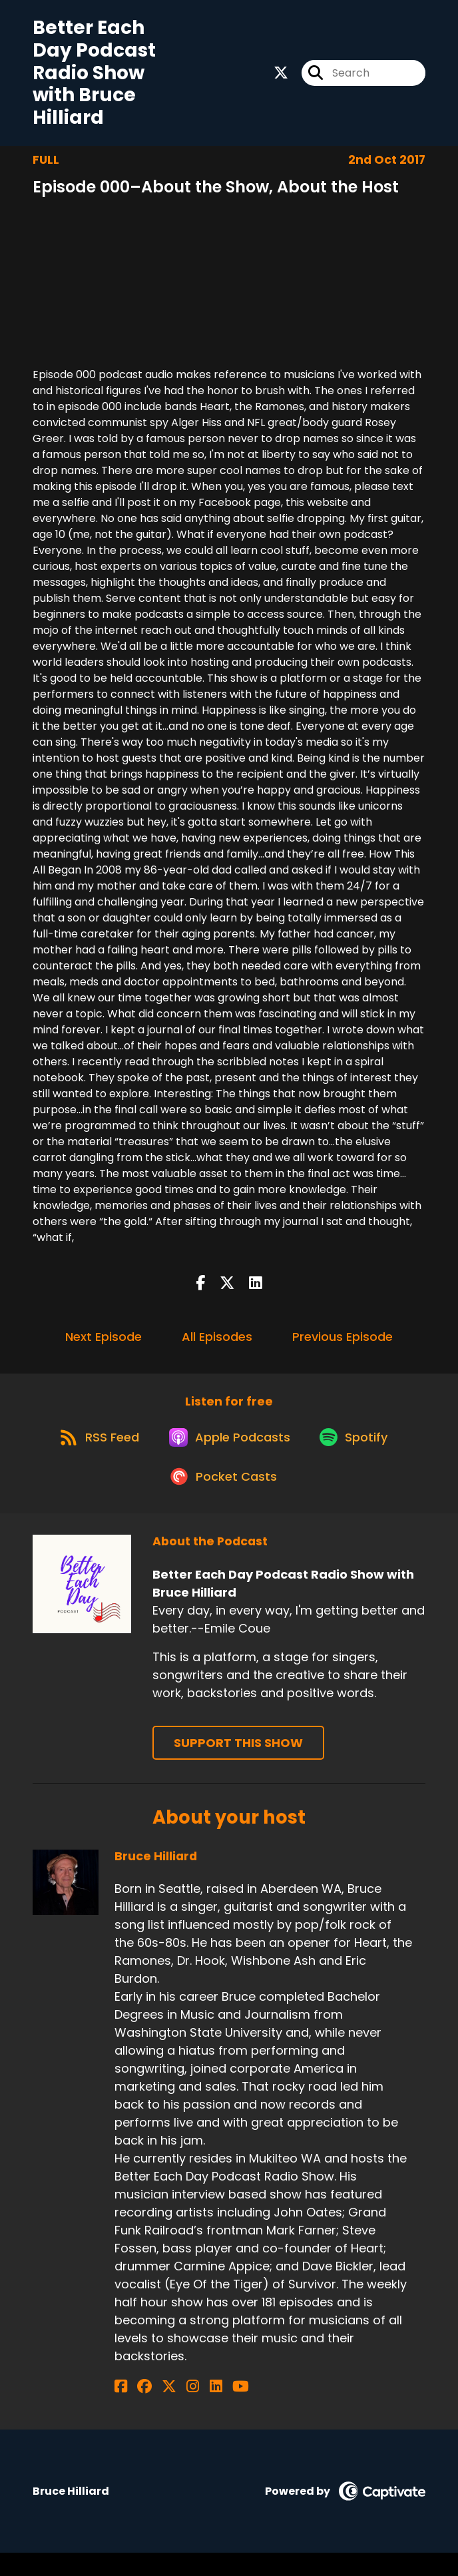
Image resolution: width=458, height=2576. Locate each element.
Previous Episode (342, 1342)
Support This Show (238, 1766)
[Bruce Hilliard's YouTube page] (203, 2410)
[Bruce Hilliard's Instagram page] (170, 2410)
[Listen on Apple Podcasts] (228, 1451)
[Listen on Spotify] (359, 1451)
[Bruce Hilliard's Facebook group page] (137, 2410)
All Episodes (217, 1342)
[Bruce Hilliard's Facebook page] (120, 2410)
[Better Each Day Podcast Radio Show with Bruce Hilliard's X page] (281, 75)
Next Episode (103, 1342)
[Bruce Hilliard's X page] (154, 2410)
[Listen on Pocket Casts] (222, 1499)
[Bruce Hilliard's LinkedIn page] (186, 2410)
